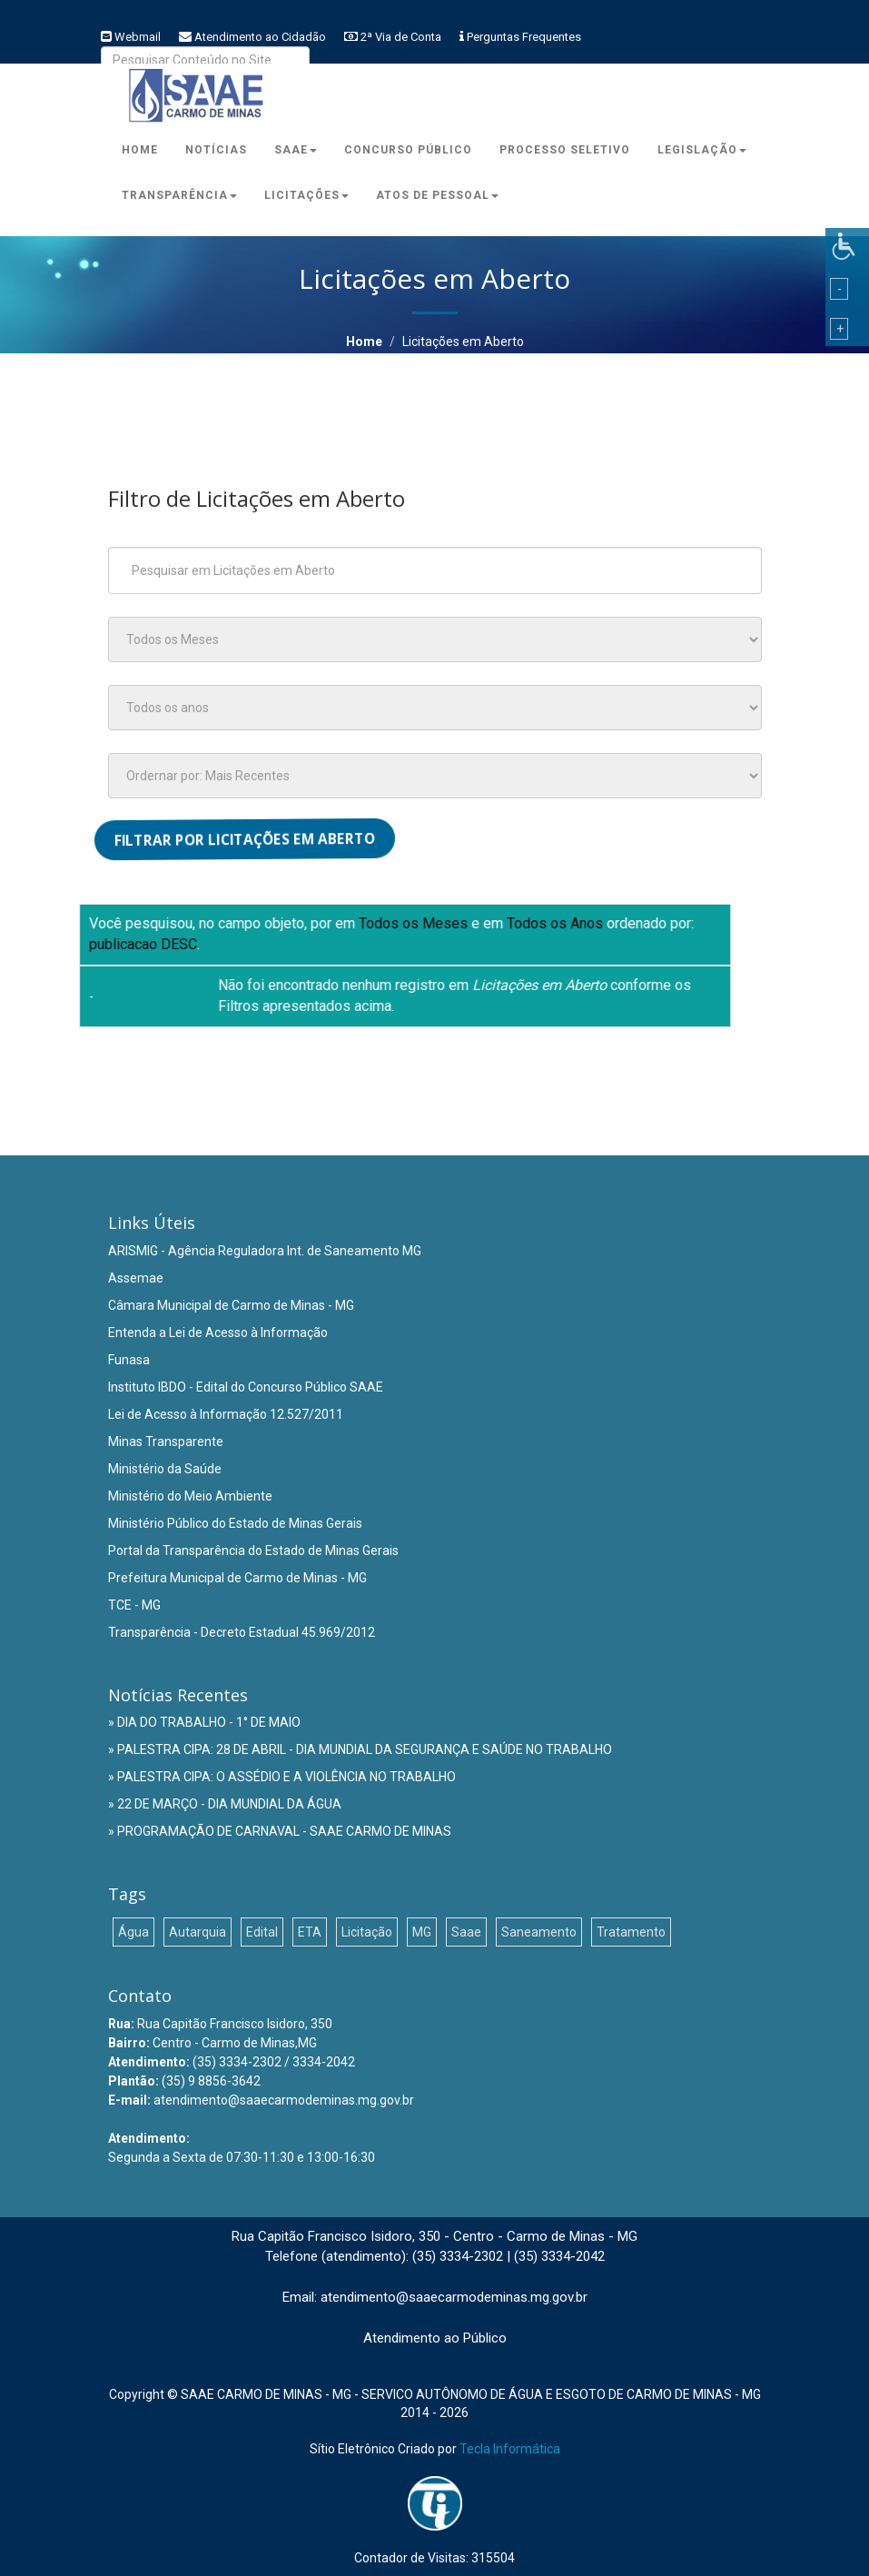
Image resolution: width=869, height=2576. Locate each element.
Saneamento (539, 1932)
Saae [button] (295, 150)
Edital (262, 1932)
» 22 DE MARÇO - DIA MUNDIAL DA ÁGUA (224, 1804)
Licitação (366, 1932)
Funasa (129, 1359)
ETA (309, 1932)
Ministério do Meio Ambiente (190, 1496)
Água (133, 1932)
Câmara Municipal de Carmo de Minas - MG (231, 1305)
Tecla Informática (509, 2449)
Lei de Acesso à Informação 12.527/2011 (225, 1414)
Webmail (137, 37)
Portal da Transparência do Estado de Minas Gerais (253, 1550)
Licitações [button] (306, 195)
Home (140, 150)
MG (421, 1932)
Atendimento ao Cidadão (260, 37)
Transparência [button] (179, 195)
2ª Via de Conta (400, 37)
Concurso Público (408, 150)
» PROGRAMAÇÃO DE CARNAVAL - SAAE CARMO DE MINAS (279, 1831)
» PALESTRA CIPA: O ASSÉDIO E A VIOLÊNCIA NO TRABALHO (282, 1776)
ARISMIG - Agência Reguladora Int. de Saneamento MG (264, 1250)
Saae (466, 1932)
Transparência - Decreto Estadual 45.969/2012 (241, 1632)
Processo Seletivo (564, 150)
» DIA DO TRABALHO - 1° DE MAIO (204, 1722)
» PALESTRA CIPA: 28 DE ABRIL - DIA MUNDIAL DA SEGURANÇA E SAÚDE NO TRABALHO (360, 1749)
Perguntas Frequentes (524, 37)
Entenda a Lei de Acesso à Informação (218, 1332)
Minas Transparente (165, 1441)
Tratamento (631, 1932)
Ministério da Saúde (165, 1468)
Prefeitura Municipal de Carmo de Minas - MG (237, 1577)
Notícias (216, 150)
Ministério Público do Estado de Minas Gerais (235, 1523)
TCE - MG (134, 1605)
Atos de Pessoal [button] (437, 195)
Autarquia (197, 1932)
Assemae (135, 1278)
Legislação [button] (701, 150)
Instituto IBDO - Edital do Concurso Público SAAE (245, 1387)
